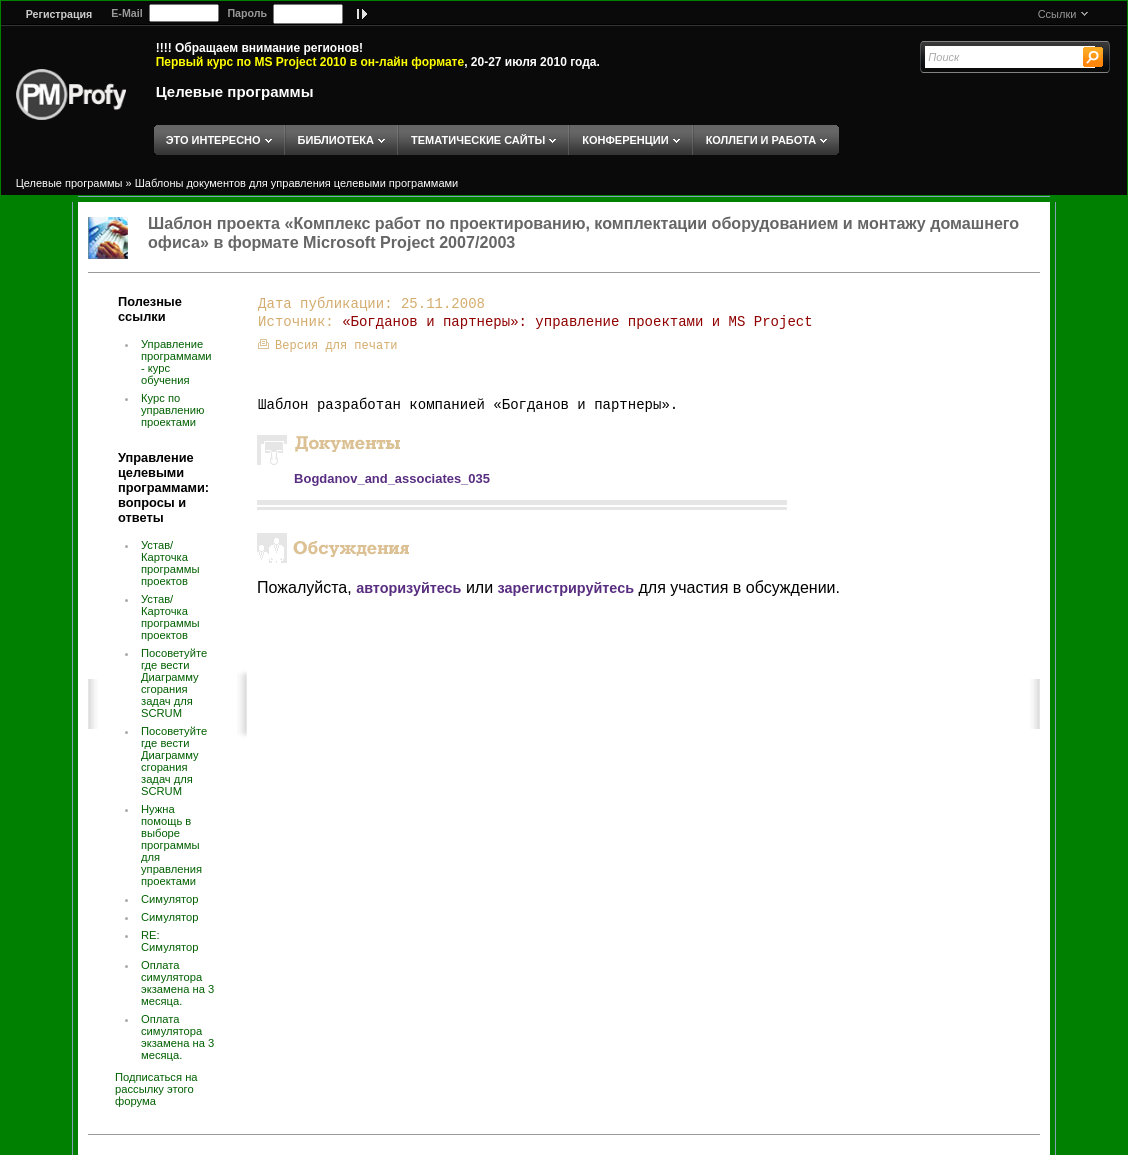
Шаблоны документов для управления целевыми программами (297, 183)
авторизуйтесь (408, 588)
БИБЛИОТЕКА (336, 140)
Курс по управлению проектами (172, 410)
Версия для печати (327, 346)
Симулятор (170, 899)
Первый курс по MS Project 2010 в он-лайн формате (310, 62)
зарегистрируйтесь (566, 588)
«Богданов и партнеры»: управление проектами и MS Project (577, 322)
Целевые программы (235, 91)
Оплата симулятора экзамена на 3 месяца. (177, 983)
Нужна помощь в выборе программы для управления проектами (171, 845)
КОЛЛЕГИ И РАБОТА (761, 140)
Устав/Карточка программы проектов (170, 563)
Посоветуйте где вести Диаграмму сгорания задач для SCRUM (174, 683)
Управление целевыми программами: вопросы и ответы (163, 487)
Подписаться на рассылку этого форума (156, 1089)
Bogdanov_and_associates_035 (392, 478)
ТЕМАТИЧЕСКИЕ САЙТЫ (478, 140)
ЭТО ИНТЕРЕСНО (213, 140)
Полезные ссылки (150, 309)
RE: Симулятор (170, 941)
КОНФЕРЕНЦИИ (625, 140)
